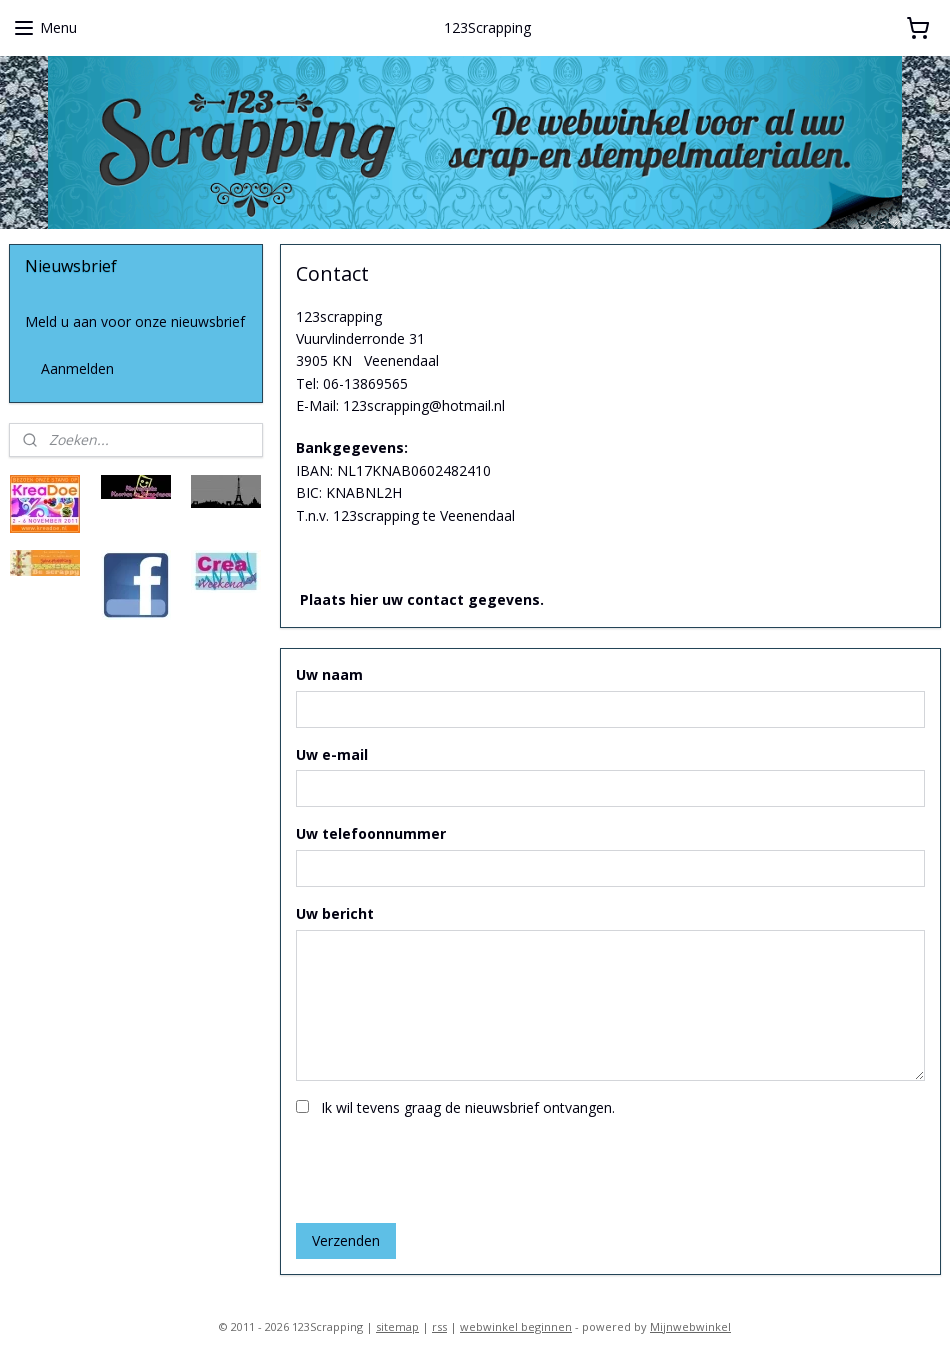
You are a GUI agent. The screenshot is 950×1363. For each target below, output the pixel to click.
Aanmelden (77, 368)
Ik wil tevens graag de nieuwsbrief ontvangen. (468, 1107)
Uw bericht (335, 913)
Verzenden (346, 1240)
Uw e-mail (332, 753)
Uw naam (329, 673)
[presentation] (448, 1168)
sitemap (397, 1326)
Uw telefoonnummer (371, 833)
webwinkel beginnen (516, 1326)
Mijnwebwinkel (690, 1326)
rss (439, 1326)
